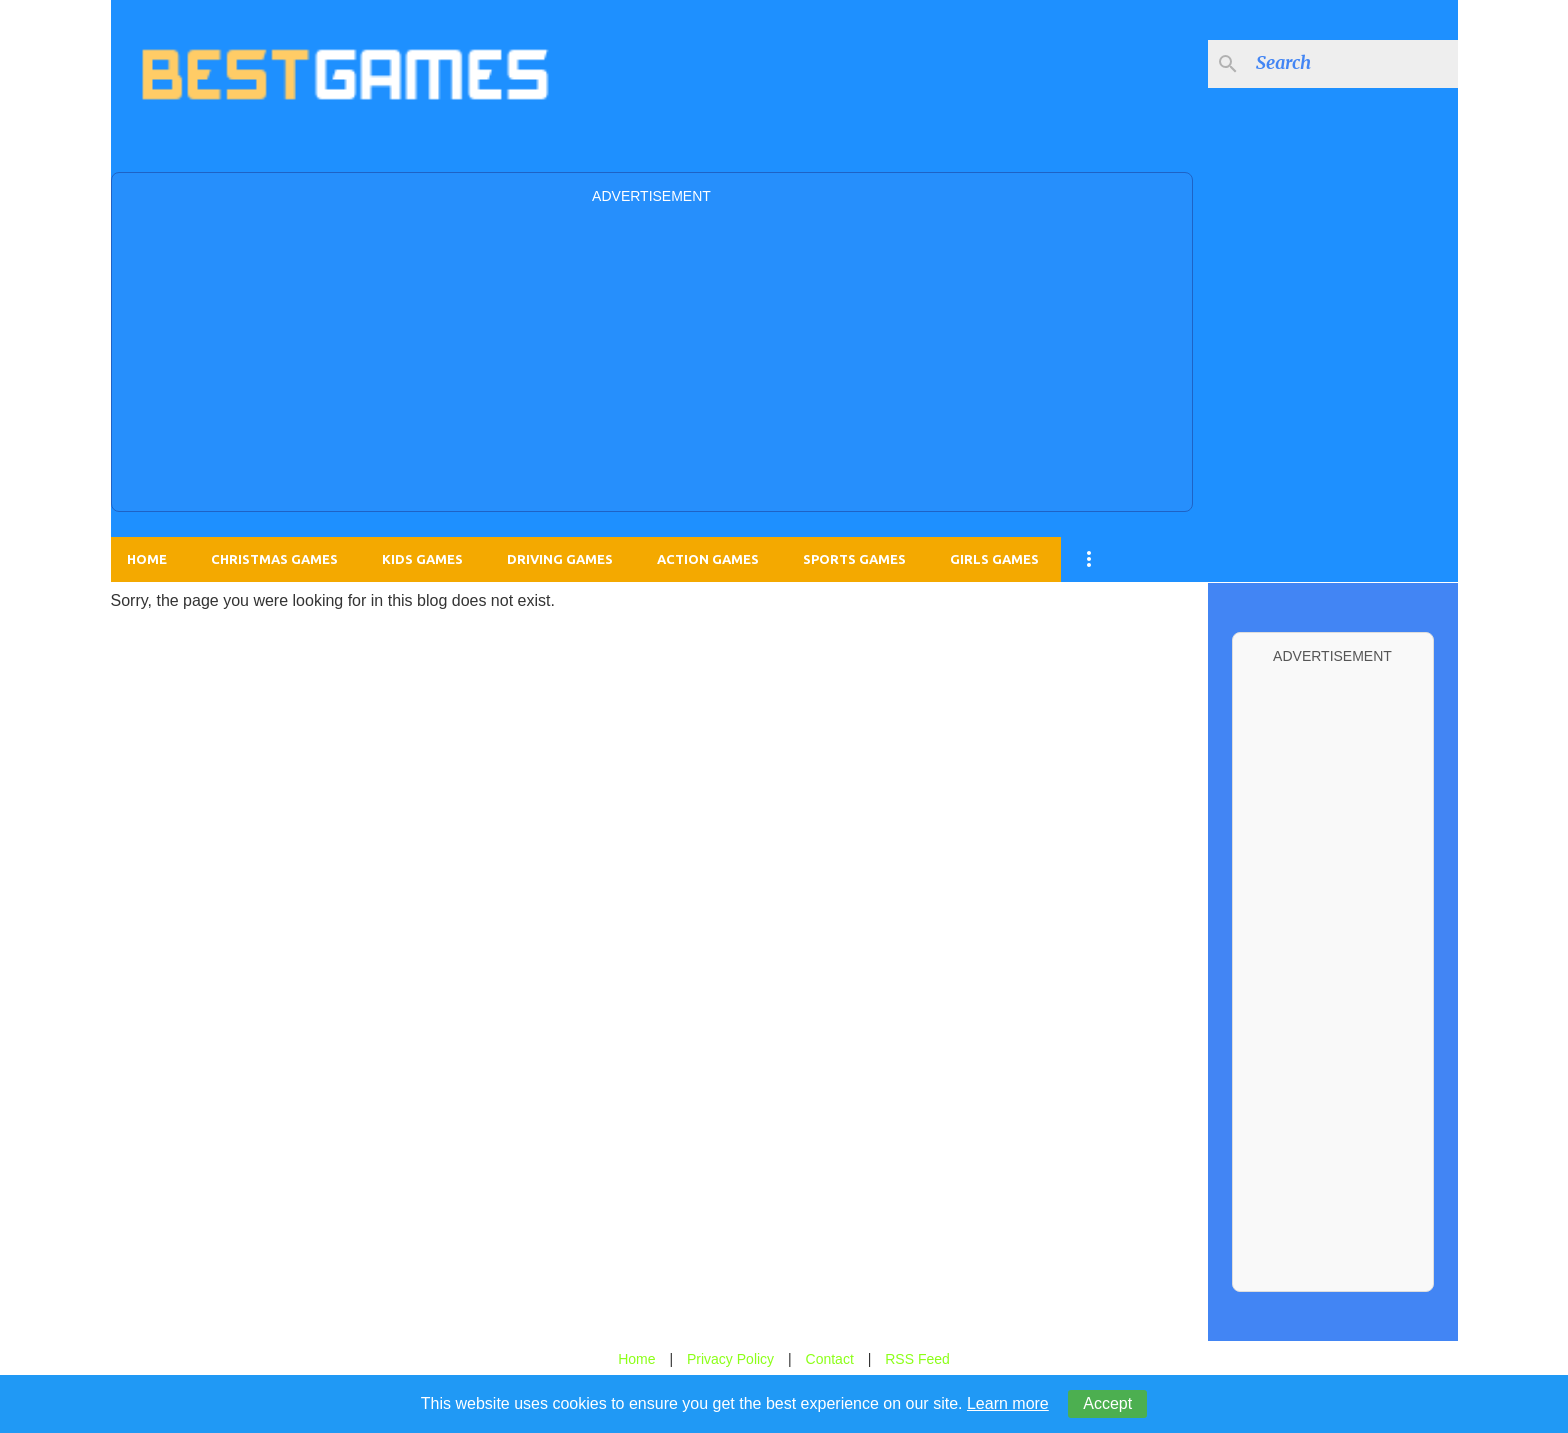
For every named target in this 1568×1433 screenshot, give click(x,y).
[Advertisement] (652, 356)
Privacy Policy (730, 1359)
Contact (830, 1359)
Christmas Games (274, 559)
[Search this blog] (1353, 64)
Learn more (1008, 1403)
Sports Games (854, 559)
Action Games (708, 559)
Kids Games (422, 559)
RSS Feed (917, 1359)
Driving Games (560, 559)
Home (147, 559)
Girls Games (994, 559)
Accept (1107, 1403)
